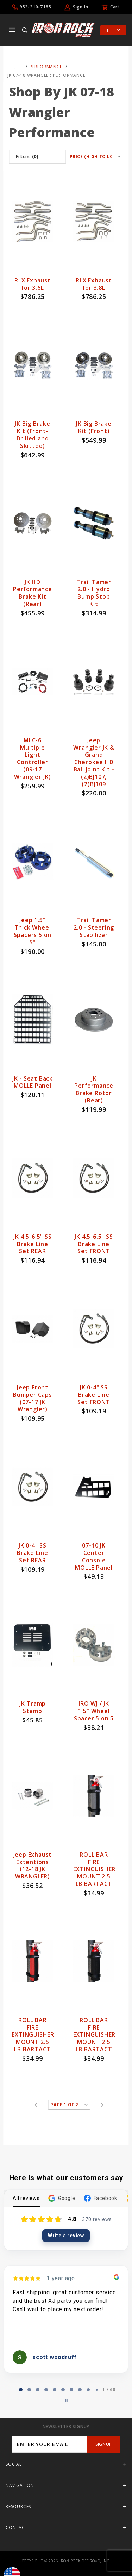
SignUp (103, 2444)
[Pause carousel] (66, 2400)
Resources (18, 2506)
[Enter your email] (49, 2444)
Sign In (80, 7)
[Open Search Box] (25, 30)
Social (14, 2464)
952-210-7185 (35, 7)
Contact (17, 2528)
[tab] (21, 2390)
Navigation (20, 2485)
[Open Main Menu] (12, 30)
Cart (115, 7)
